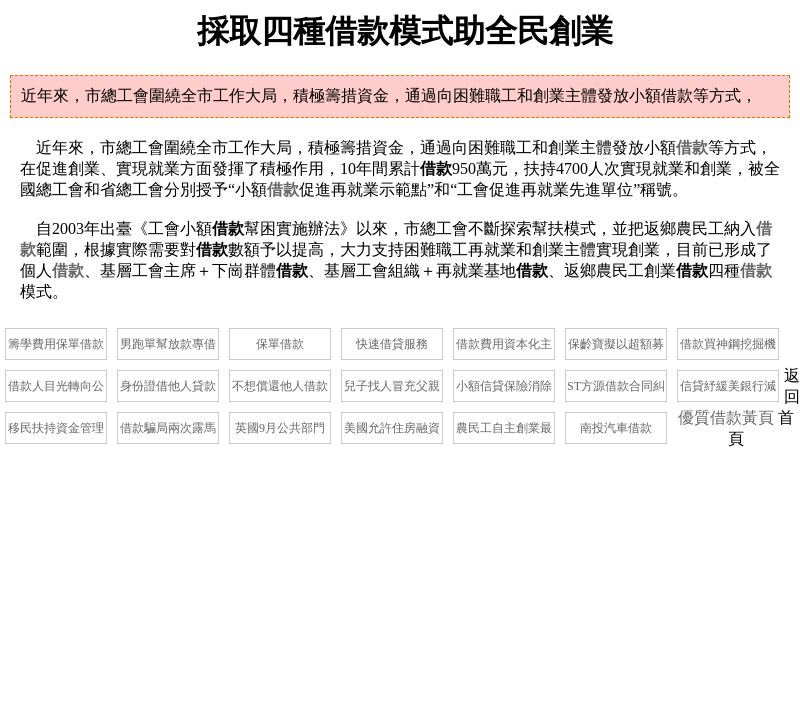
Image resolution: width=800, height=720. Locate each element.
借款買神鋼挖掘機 (728, 344)
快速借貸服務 (392, 344)
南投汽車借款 (616, 428)
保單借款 (280, 344)
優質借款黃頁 (726, 417)
